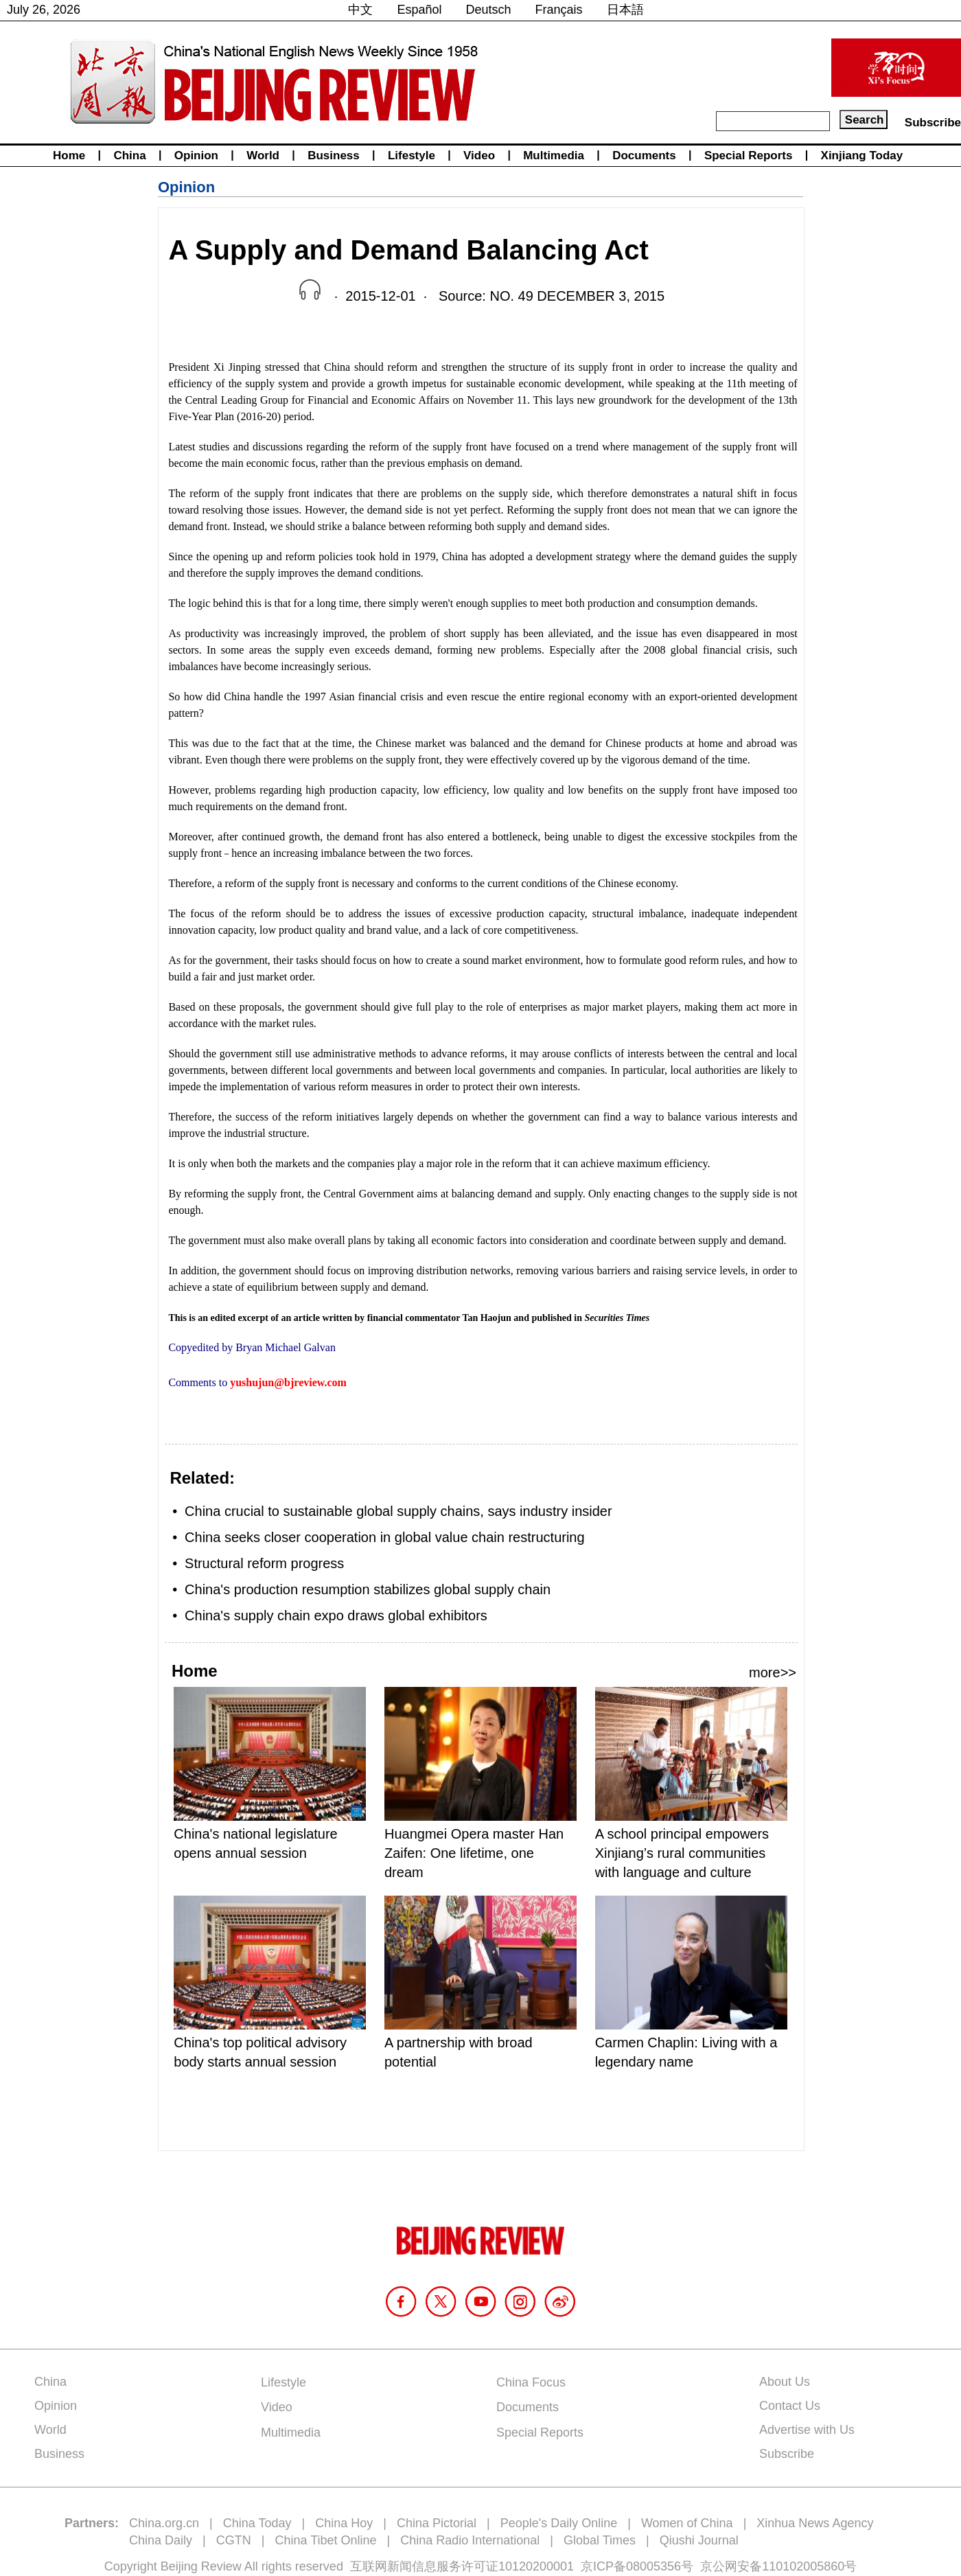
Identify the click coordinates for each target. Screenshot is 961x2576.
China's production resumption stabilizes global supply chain (368, 1589)
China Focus (531, 2382)
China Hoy (344, 2523)
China (129, 155)
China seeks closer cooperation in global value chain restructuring (385, 1537)
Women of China (687, 2523)
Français (559, 9)
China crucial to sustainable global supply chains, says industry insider (398, 1511)
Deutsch (488, 9)
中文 (360, 9)
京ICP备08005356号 (637, 2566)
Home (69, 155)
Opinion (196, 155)
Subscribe (933, 122)
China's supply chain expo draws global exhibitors (336, 1615)
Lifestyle (411, 155)
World (262, 155)
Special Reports (748, 155)
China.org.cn (164, 2523)
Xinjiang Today (862, 155)
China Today (257, 2523)
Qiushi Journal (699, 2540)
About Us (784, 2382)
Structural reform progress (264, 1563)
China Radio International (470, 2540)
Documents (644, 155)
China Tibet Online (325, 2540)
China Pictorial (436, 2523)
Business (334, 155)
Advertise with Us (807, 2430)
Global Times (600, 2540)
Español (419, 9)
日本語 (625, 9)
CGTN (233, 2540)
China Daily (160, 2540)
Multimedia (553, 155)
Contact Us (789, 2406)
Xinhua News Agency (814, 2523)
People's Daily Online (559, 2523)
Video (479, 155)
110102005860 (803, 2566)
